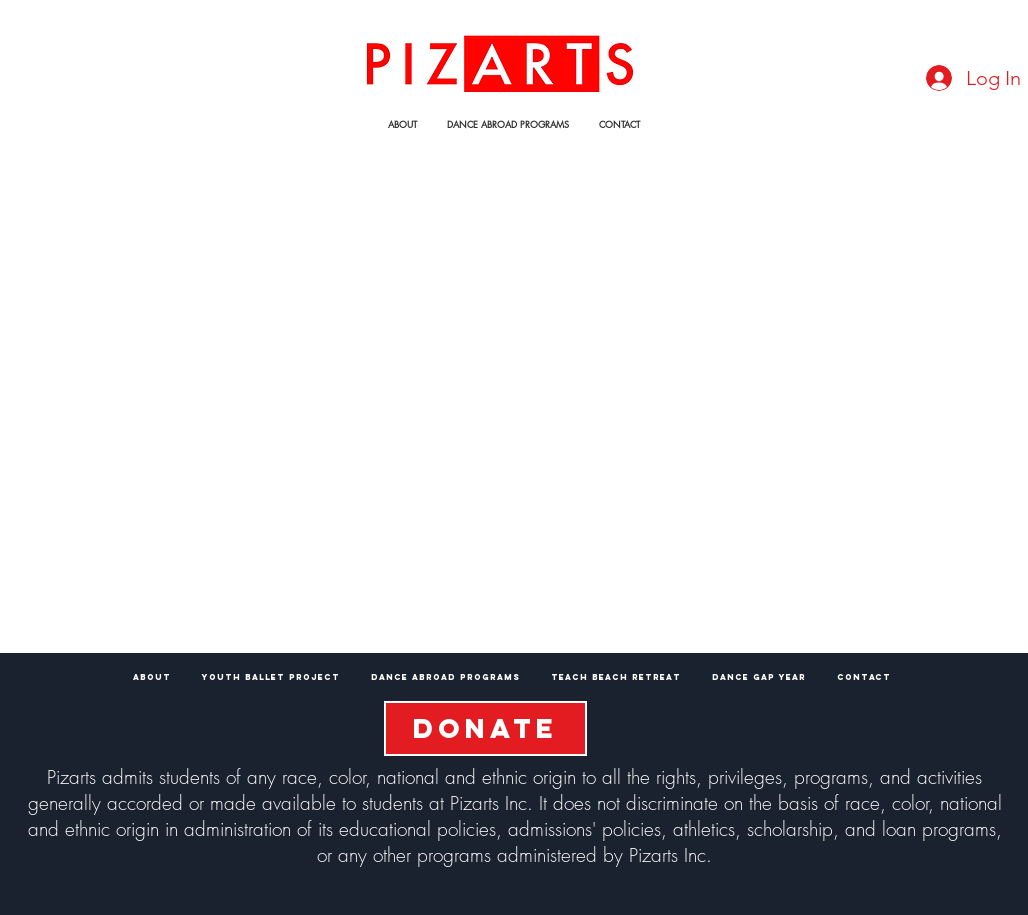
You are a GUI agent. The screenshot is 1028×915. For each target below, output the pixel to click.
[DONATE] (485, 728)
